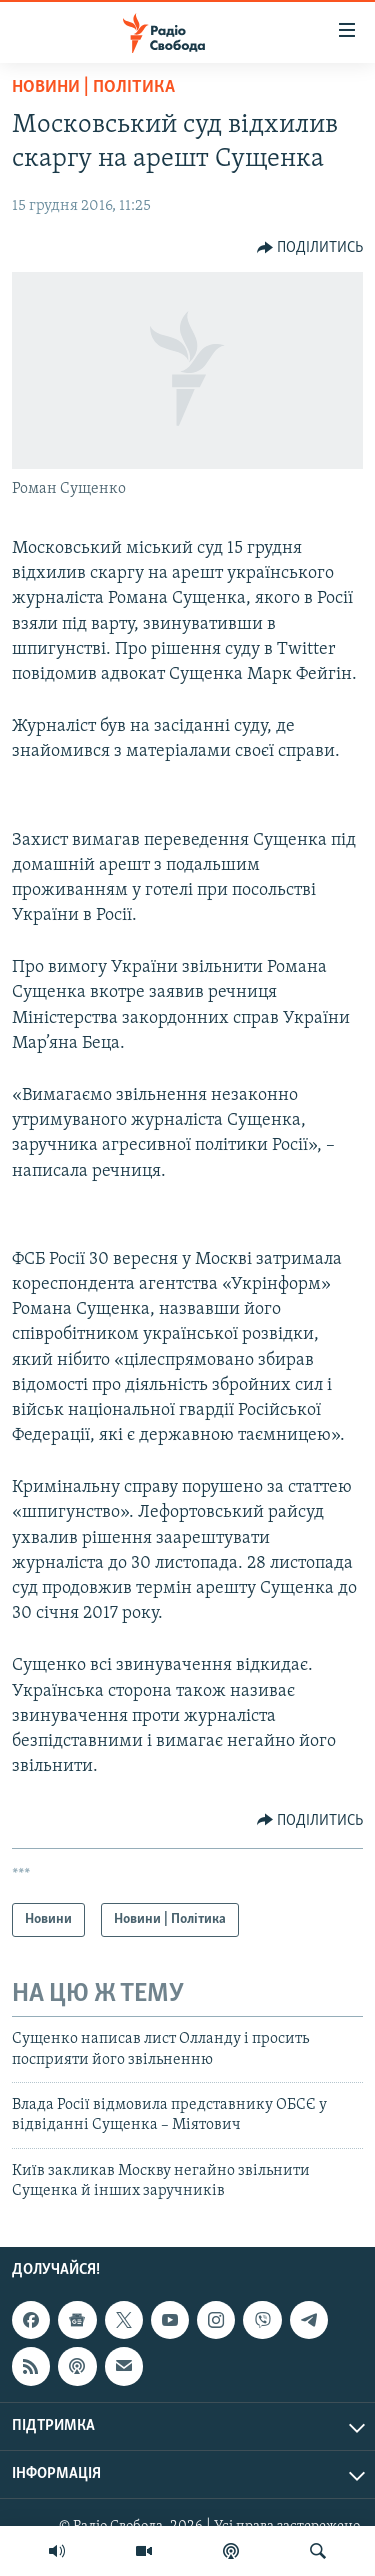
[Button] (310, 248)
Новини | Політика (93, 87)
